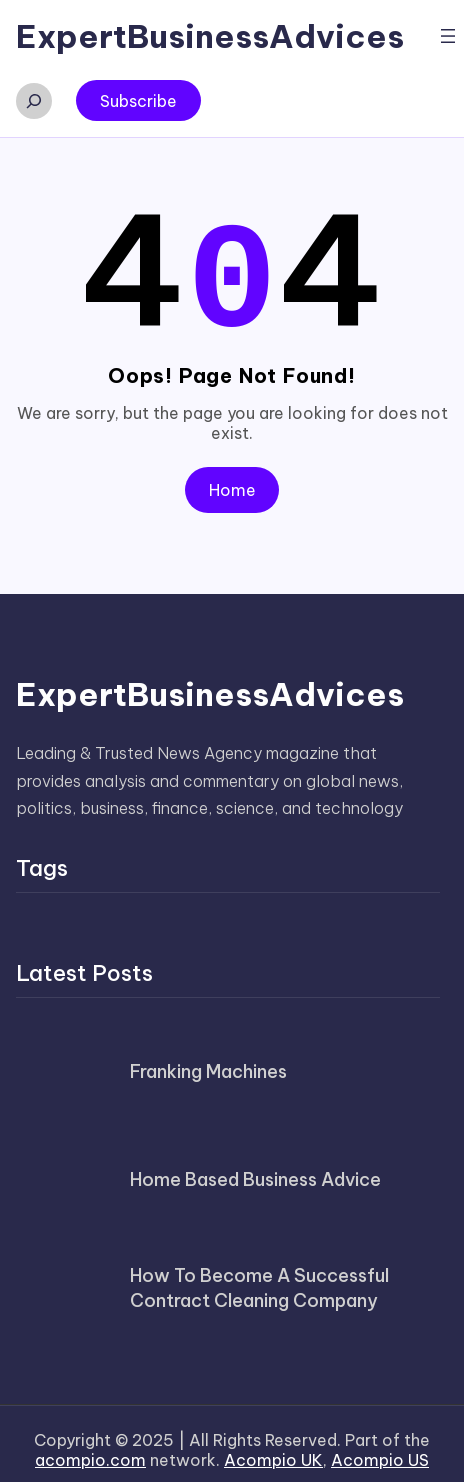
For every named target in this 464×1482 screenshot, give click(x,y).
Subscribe (138, 101)
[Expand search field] (34, 101)
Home (232, 478)
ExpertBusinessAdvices (210, 36)
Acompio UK (273, 1448)
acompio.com (90, 1448)
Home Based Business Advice (255, 1167)
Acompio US (380, 1448)
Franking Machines (208, 1059)
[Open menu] (448, 36)
